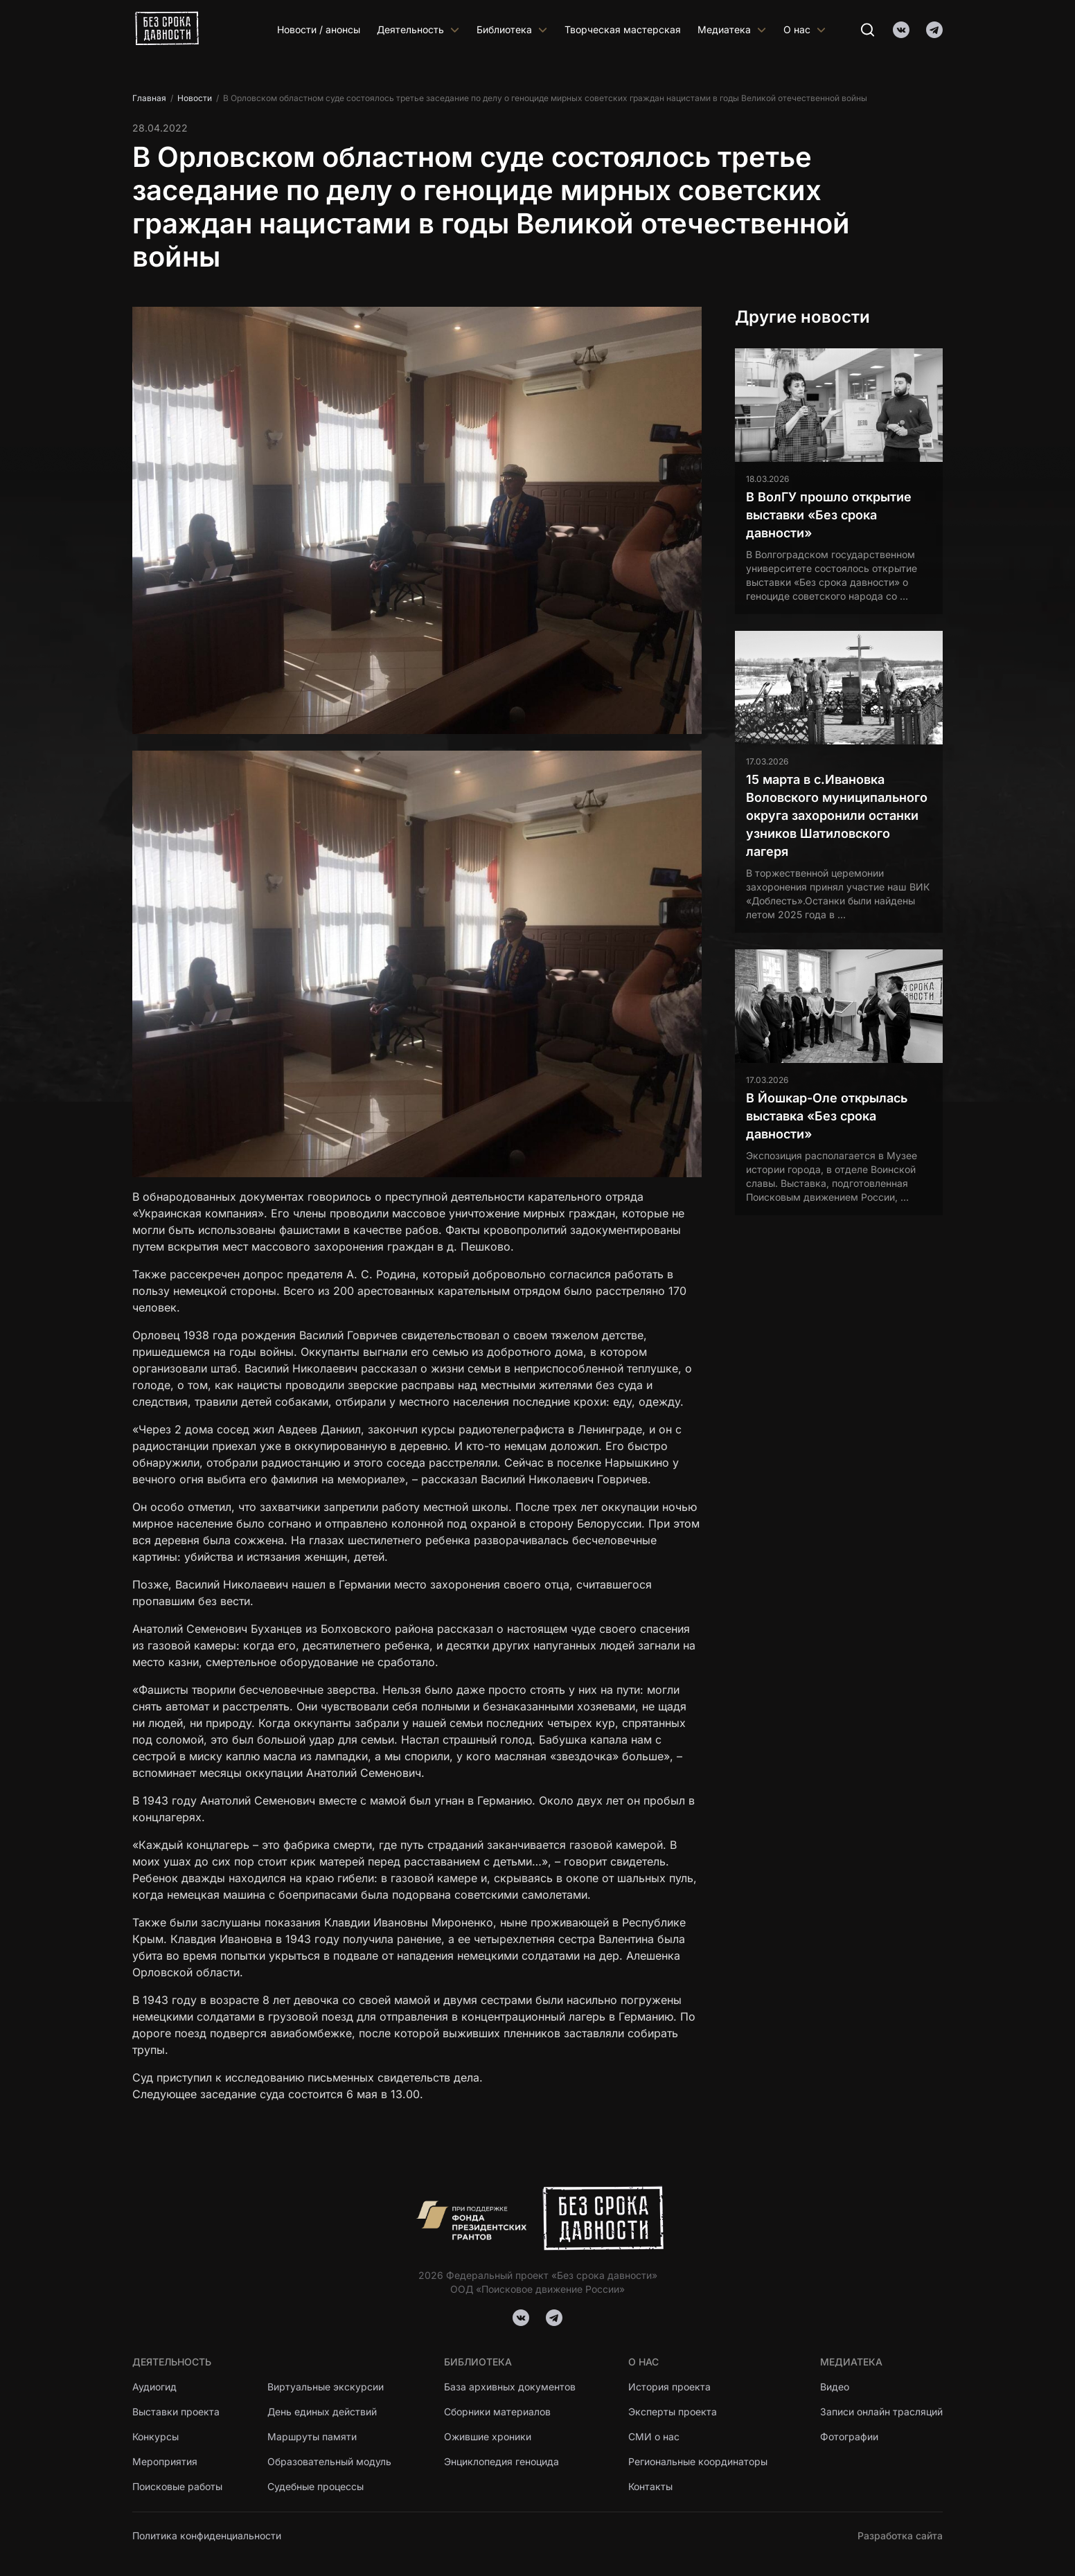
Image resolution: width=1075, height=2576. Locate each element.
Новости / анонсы (318, 29)
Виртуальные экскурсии (325, 2386)
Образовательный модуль (329, 2461)
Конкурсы (155, 2436)
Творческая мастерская (623, 29)
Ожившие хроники (488, 2436)
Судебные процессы (315, 2486)
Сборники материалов (497, 2411)
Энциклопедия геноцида (501, 2461)
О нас (804, 29)
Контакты (650, 2486)
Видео (834, 2386)
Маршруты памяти (312, 2436)
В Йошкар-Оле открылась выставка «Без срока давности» (826, 1116)
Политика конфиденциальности (206, 2535)
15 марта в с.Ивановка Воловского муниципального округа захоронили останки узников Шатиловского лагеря (836, 815)
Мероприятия (164, 2461)
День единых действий (322, 2411)
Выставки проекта (176, 2411)
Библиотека (512, 29)
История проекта (669, 2386)
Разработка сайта (900, 2535)
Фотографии (849, 2436)
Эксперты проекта (672, 2411)
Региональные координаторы (697, 2461)
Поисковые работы (177, 2486)
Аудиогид (154, 2386)
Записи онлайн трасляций (881, 2411)
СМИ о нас (653, 2436)
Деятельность (418, 29)
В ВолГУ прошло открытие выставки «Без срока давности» (829, 515)
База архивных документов (510, 2386)
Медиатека (732, 29)
